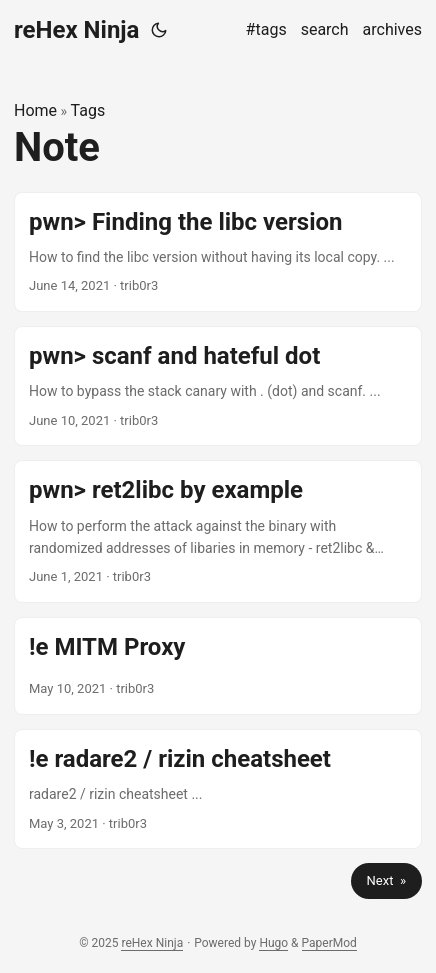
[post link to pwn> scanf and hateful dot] (218, 386)
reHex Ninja (76, 30)
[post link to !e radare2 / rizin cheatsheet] (218, 789)
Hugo (273, 943)
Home (35, 110)
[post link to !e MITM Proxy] (218, 666)
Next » (386, 880)
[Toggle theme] (159, 30)
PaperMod (329, 943)
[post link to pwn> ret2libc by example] (218, 531)
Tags (88, 110)
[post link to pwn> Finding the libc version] (218, 252)
